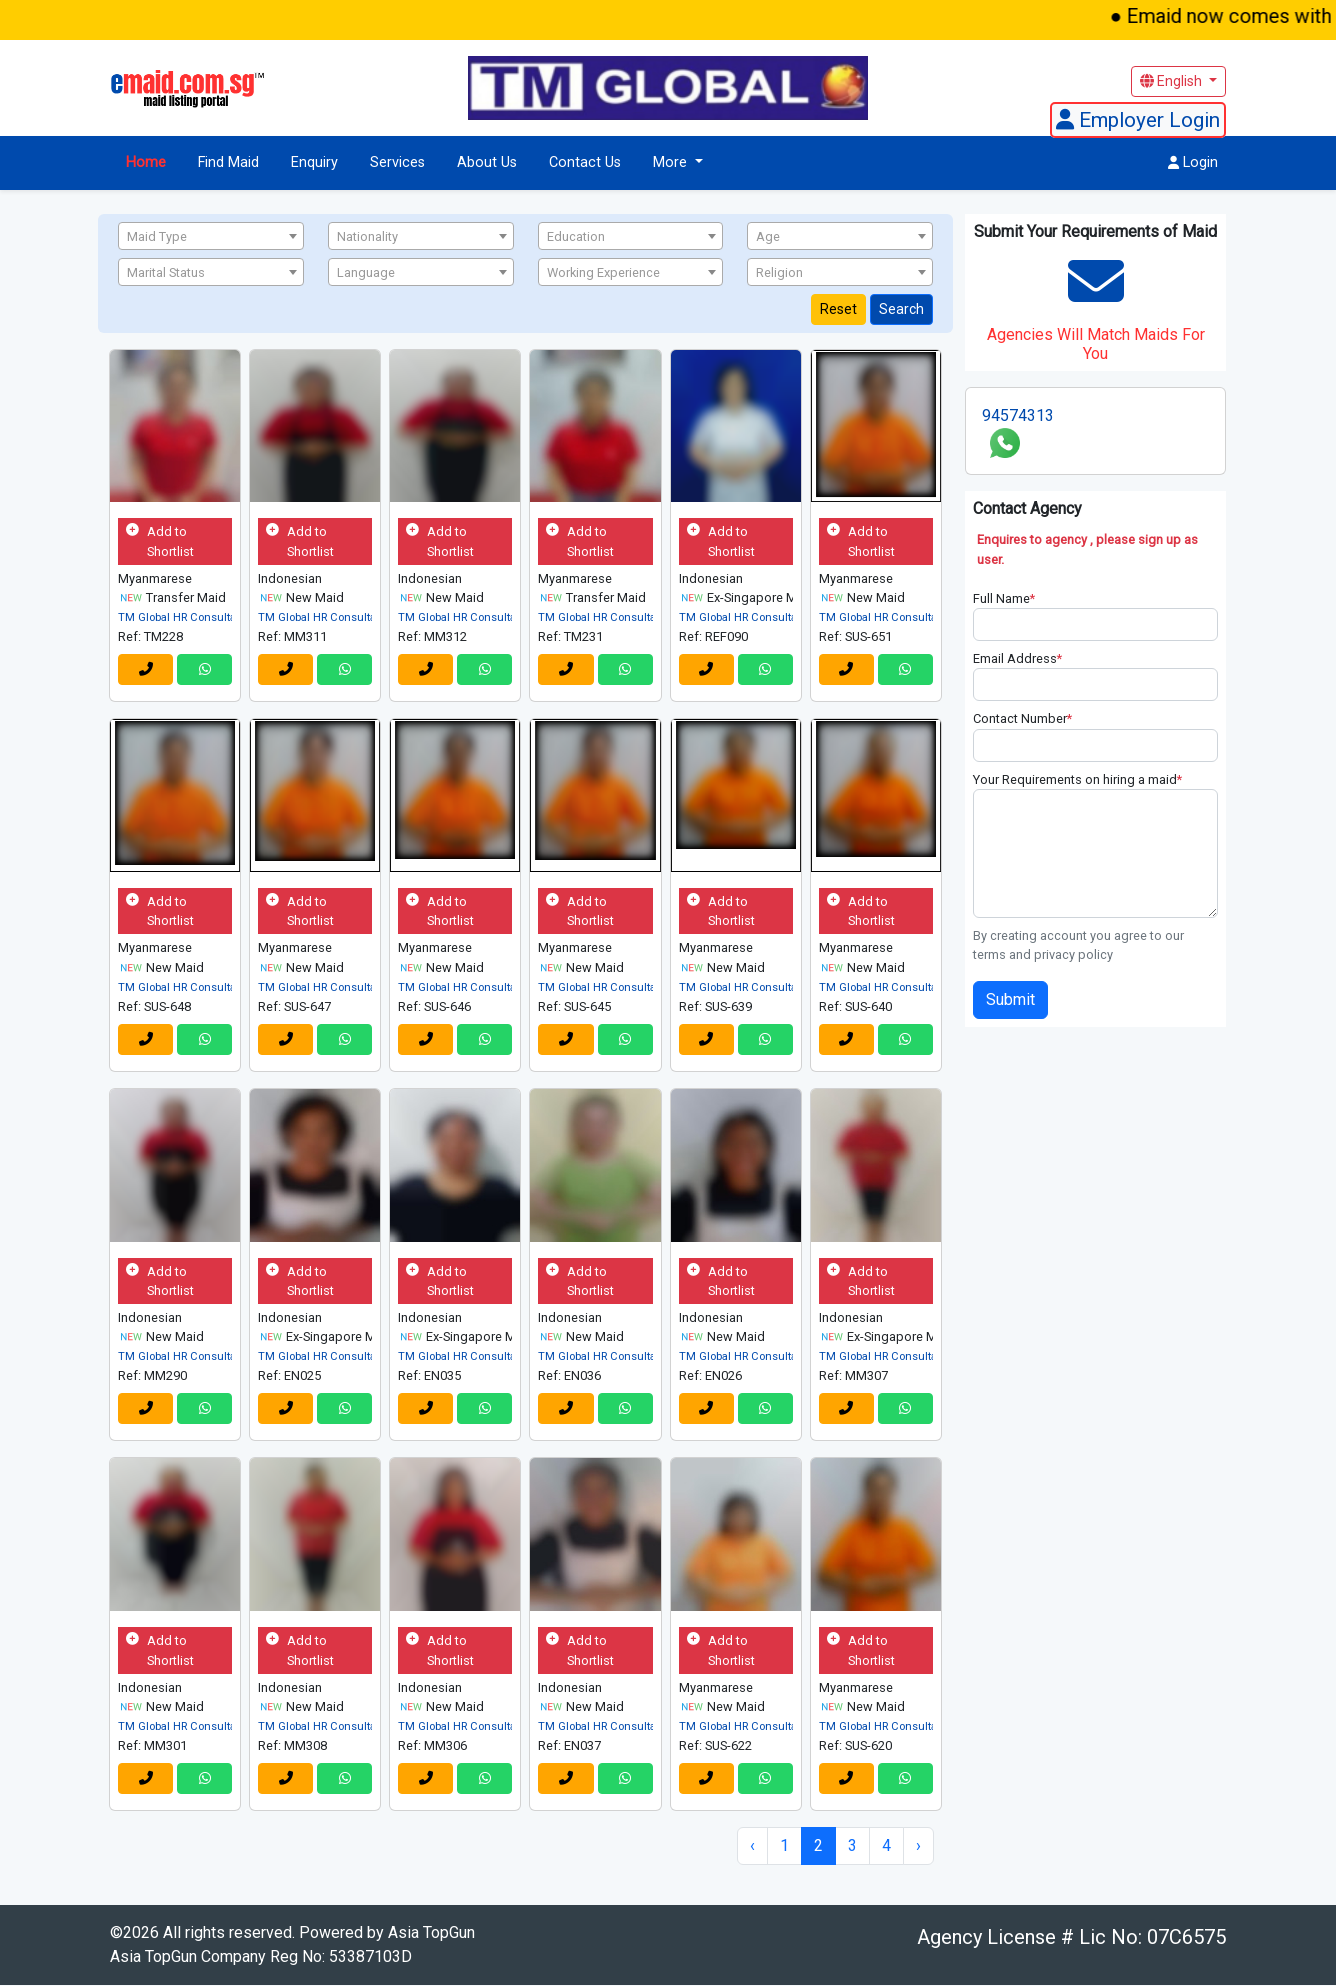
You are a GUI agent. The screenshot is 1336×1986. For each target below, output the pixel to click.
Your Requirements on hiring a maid (1077, 779)
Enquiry (314, 162)
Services (397, 162)
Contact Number (1022, 718)
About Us (487, 162)
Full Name (1004, 598)
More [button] (672, 162)
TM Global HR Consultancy (186, 617)
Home (146, 162)
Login (1193, 162)
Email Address (1017, 658)
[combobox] (211, 236)
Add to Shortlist (160, 542)
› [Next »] (918, 1846)
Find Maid (228, 162)
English (1172, 81)
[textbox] (211, 237)
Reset (838, 309)
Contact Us (585, 162)
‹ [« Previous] (752, 1846)
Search (901, 309)
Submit (1010, 999)
